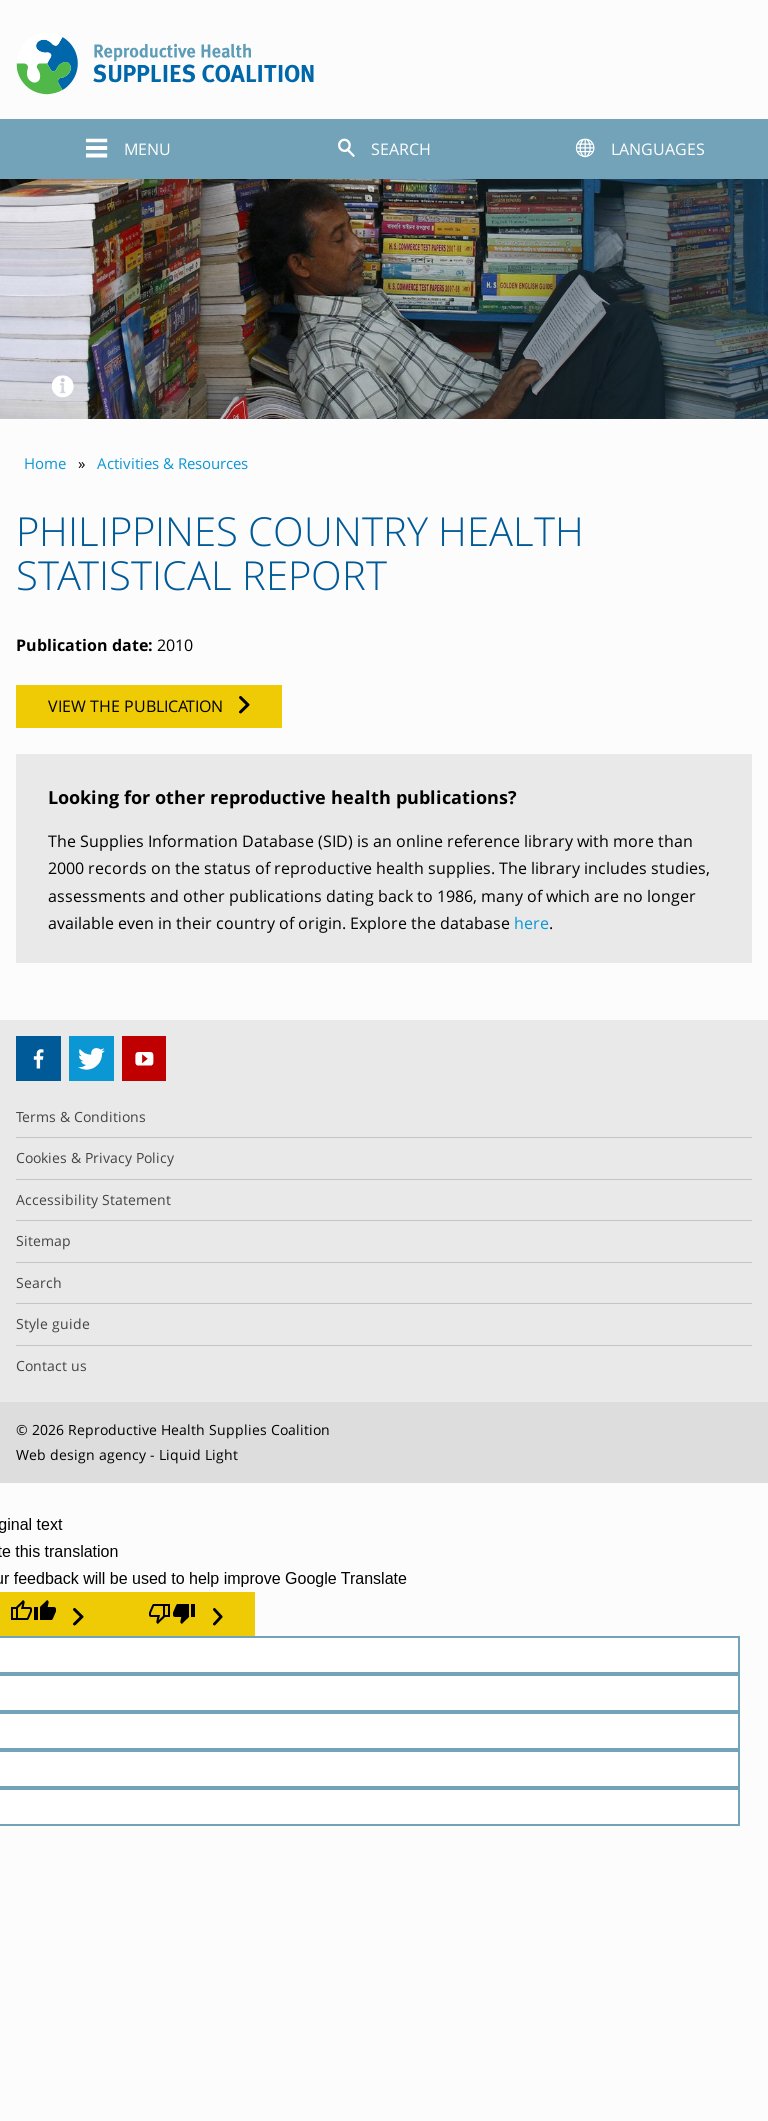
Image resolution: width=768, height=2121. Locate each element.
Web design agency (81, 1454)
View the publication (135, 706)
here (531, 923)
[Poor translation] (185, 1614)
